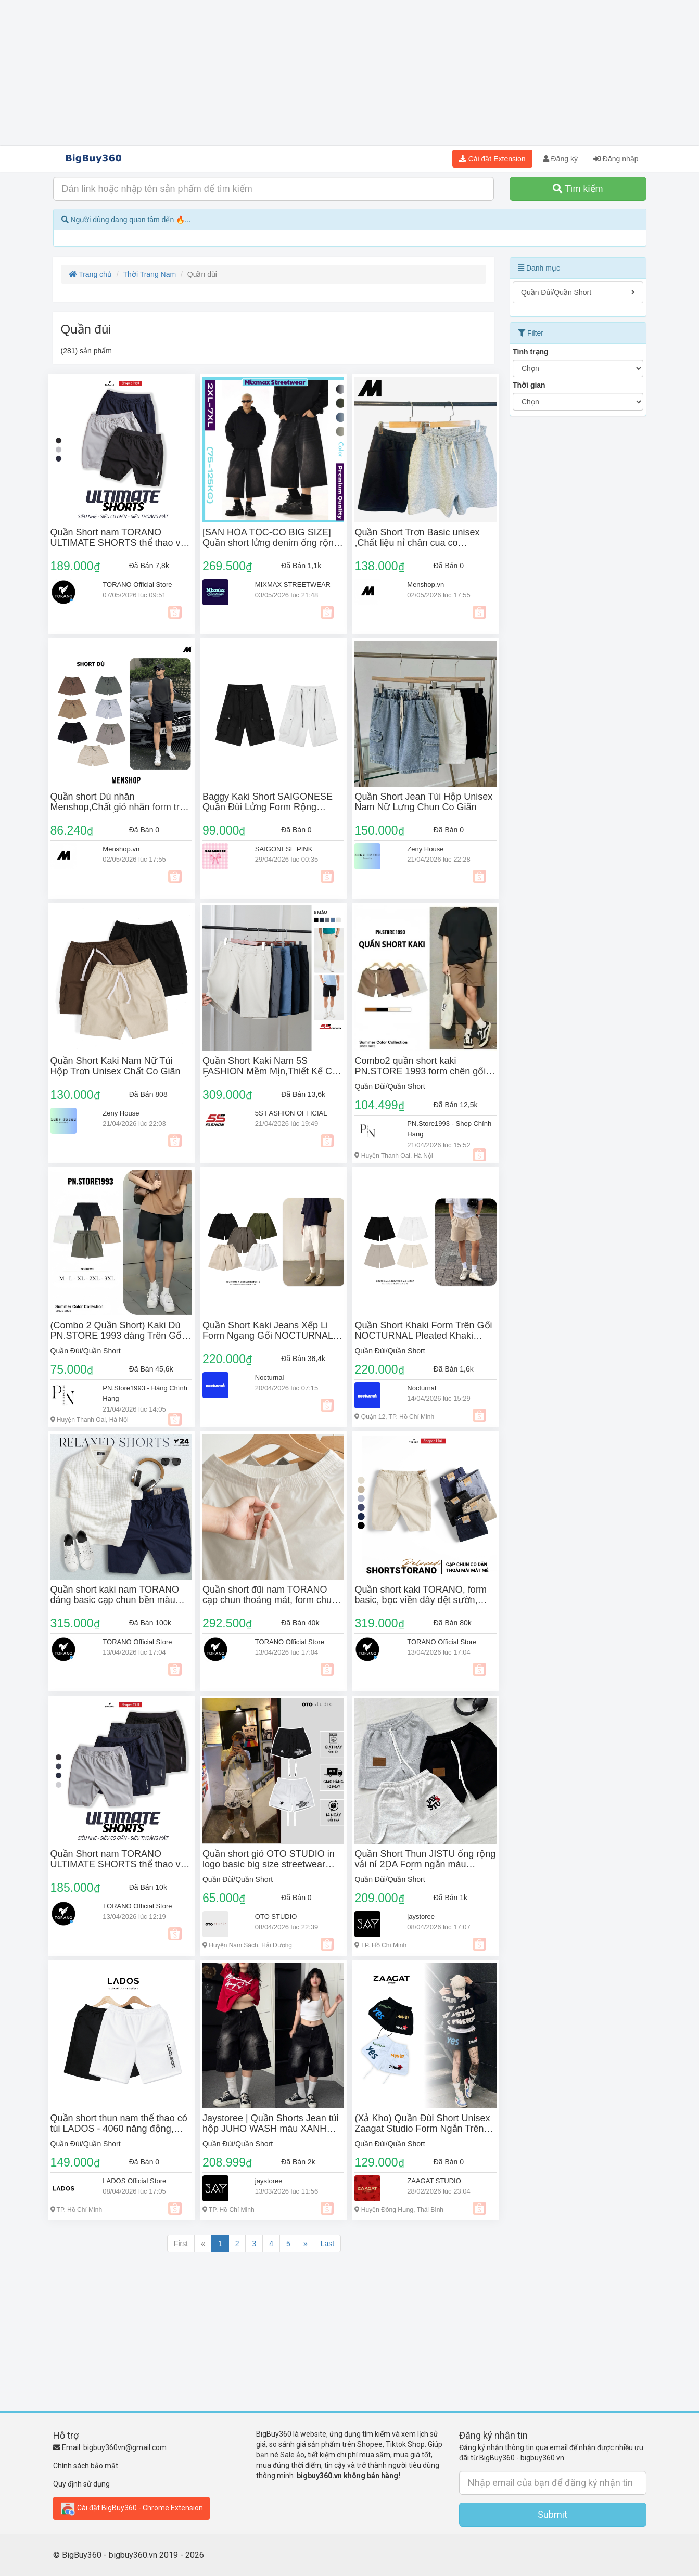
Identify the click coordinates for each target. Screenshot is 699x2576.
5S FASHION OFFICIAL (291, 1113)
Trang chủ (90, 274)
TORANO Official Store (137, 584)
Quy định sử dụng (81, 2484)
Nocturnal (269, 1377)
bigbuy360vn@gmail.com (125, 2447)
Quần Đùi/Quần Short (389, 1086)
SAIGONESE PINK (284, 849)
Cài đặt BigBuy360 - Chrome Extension (131, 2508)
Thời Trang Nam (149, 274)
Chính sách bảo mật (85, 2466)
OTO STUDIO (276, 1916)
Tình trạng (531, 352)
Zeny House (425, 849)
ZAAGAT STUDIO (434, 2181)
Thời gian (529, 385)
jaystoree (421, 1916)
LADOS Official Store (134, 2181)
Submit (552, 2514)
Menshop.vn (425, 584)
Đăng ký (560, 159)
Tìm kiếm (578, 189)
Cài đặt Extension (492, 159)
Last (327, 2243)
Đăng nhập (616, 159)
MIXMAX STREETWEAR (293, 584)
